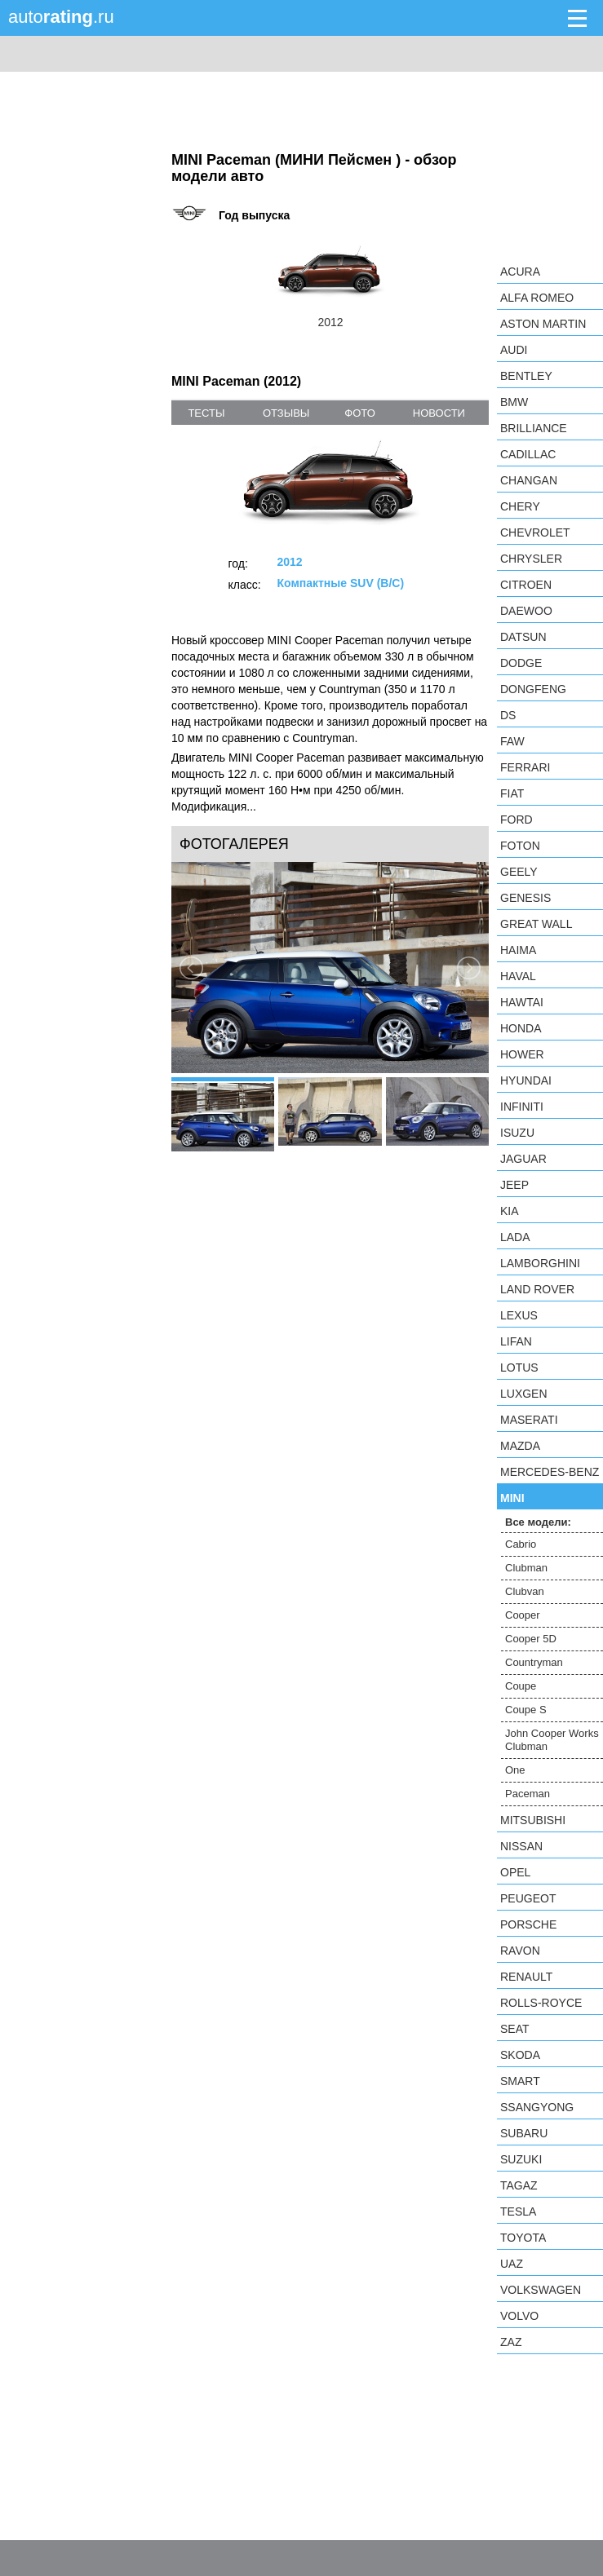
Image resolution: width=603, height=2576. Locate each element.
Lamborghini (540, 1263)
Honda (521, 1028)
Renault (526, 1976)
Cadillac (528, 454)
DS (508, 715)
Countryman (534, 1662)
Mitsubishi (532, 1820)
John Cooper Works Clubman (552, 1739)
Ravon (520, 1950)
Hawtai (521, 1002)
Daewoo (526, 610)
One (515, 1770)
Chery (520, 506)
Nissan (521, 1846)
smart (520, 2081)
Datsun (523, 636)
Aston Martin (543, 323)
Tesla (518, 2211)
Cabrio (520, 1544)
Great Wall (536, 923)
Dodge (521, 662)
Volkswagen (540, 2289)
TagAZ (519, 2185)
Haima (518, 950)
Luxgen (524, 1393)
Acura (520, 271)
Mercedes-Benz (549, 1471)
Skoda (520, 2054)
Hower (522, 1054)
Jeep (514, 1184)
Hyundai (526, 1080)
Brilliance (533, 428)
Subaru (524, 2133)
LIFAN (516, 1341)
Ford (516, 819)
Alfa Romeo (537, 297)
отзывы (286, 413)
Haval (518, 976)
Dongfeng (533, 689)
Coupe (520, 1686)
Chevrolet (535, 532)
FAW (512, 741)
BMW (514, 402)
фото (359, 413)
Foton (520, 845)
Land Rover (537, 1289)
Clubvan (524, 1591)
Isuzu (517, 1132)
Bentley (526, 375)
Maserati (529, 1419)
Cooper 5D (530, 1639)
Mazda (520, 1445)
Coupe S (526, 1709)
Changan (528, 480)
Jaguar (523, 1158)
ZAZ (510, 2341)
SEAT (515, 2028)
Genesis (525, 897)
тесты (206, 413)
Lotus (519, 1367)
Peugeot (528, 1898)
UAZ (511, 2263)
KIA (509, 1210)
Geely (519, 871)
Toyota (523, 2237)
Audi (513, 349)
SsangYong (537, 2107)
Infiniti (521, 1106)
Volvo (519, 2315)
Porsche (528, 1924)
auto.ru (61, 17)
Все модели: (538, 1522)
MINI (512, 1498)
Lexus (519, 1315)
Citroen (526, 584)
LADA (515, 1237)
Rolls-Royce (541, 2002)
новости (439, 413)
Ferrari (525, 767)
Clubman (526, 1568)
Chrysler (531, 558)
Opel (515, 1872)
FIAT (512, 793)
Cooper (522, 1615)
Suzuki (521, 2159)
